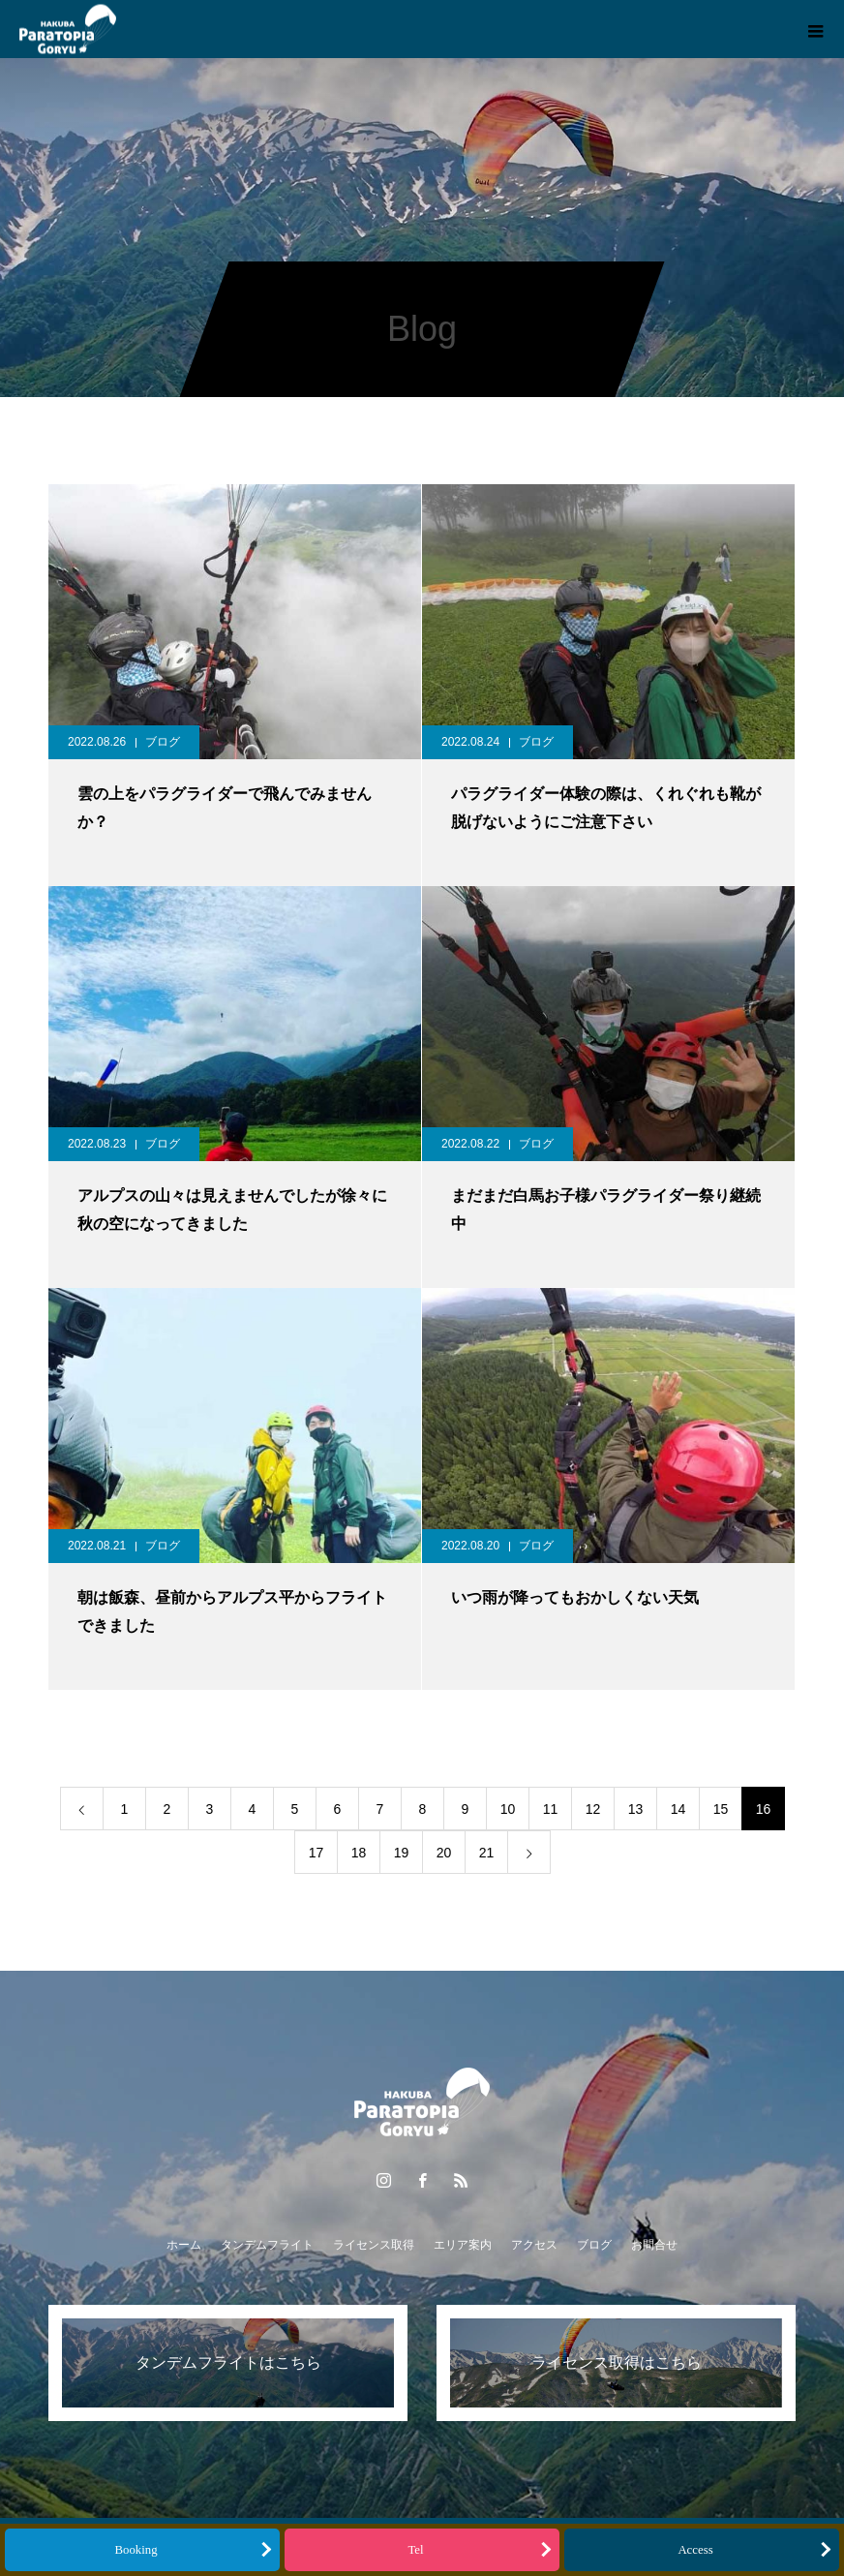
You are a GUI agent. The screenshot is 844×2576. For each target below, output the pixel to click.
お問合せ (654, 2245)
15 (721, 1809)
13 (636, 1809)
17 (316, 1852)
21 (487, 1852)
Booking (135, 2550)
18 (359, 1852)
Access (695, 2550)
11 (550, 1809)
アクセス (534, 2245)
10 (508, 1809)
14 (678, 1809)
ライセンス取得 (373, 2245)
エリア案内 (463, 2245)
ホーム (183, 2245)
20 (444, 1852)
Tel (415, 2550)
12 (593, 1809)
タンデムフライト (267, 2245)
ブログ (162, 742)
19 (401, 1852)
